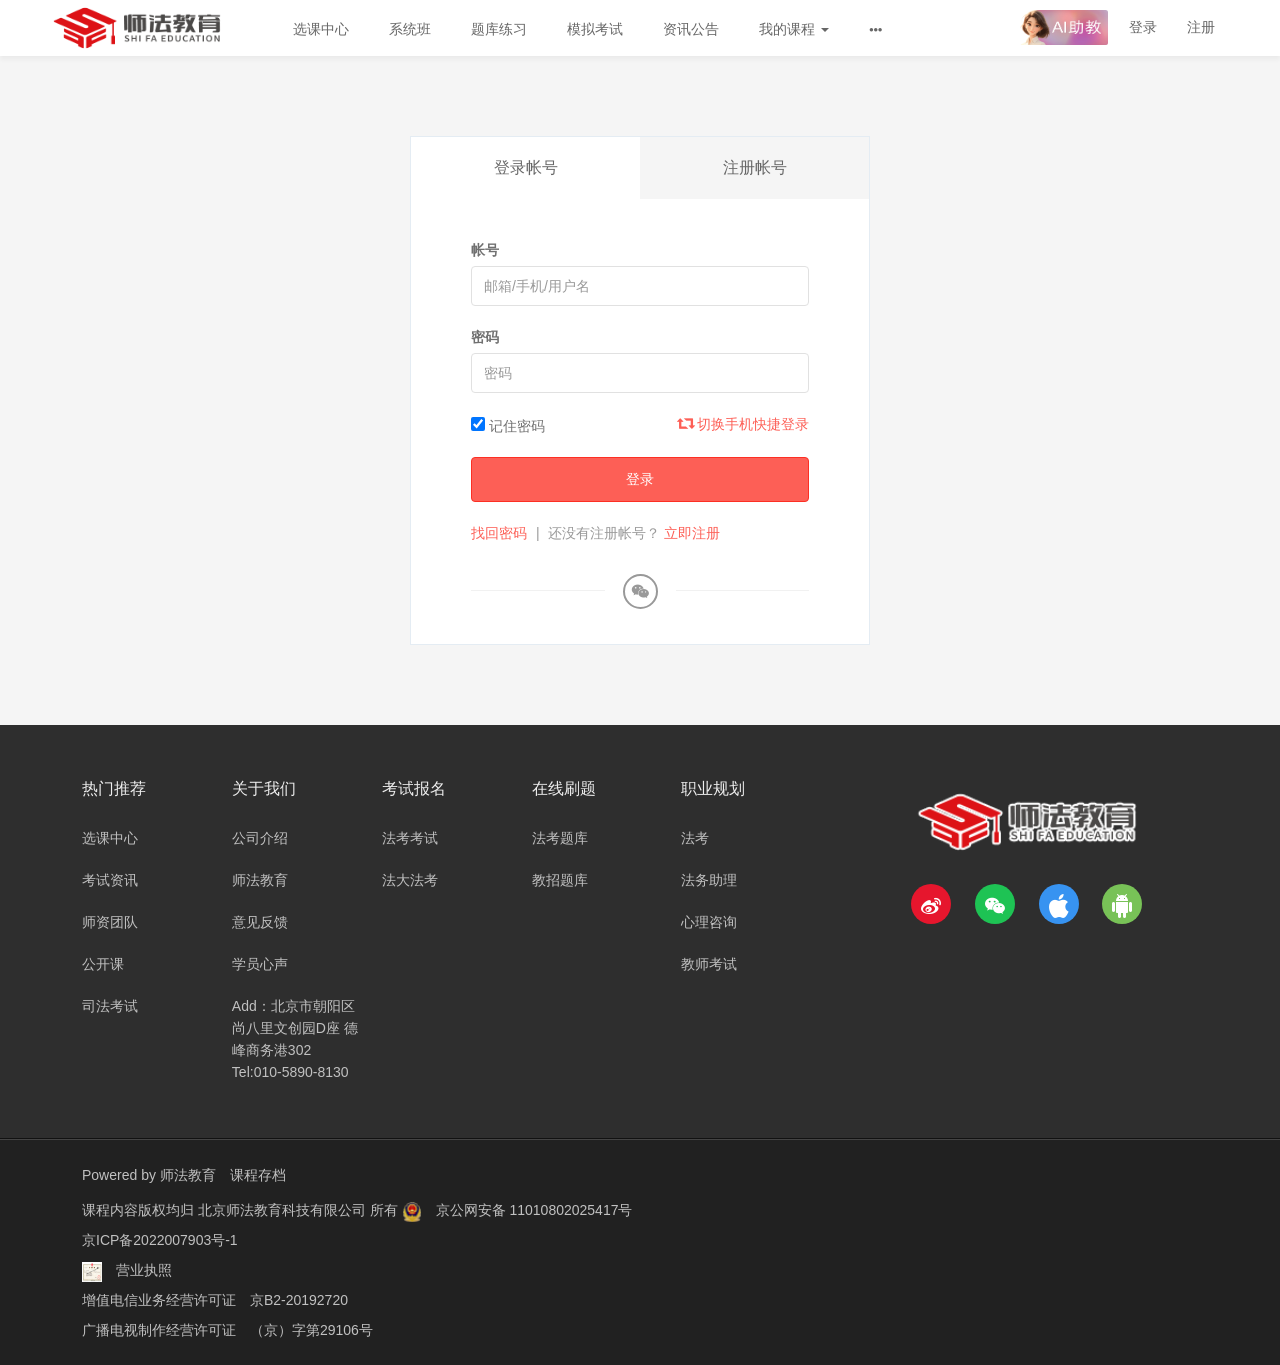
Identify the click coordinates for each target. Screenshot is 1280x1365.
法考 (695, 838)
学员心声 (260, 964)
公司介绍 (260, 838)
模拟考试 (595, 29)
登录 (1143, 27)
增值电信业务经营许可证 (159, 1300)
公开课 (103, 964)
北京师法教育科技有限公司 (284, 1210)
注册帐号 (755, 167)
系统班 (410, 29)
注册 (1201, 27)
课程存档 (258, 1175)
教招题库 (560, 880)
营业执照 (144, 1270)
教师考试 (709, 964)
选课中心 (321, 29)
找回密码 (499, 533)
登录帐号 (526, 167)
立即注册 (692, 533)
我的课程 (794, 29)
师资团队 (110, 922)
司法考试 (110, 1006)
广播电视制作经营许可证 (159, 1330)
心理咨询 (709, 922)
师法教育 (260, 880)
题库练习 (499, 29)
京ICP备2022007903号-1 (160, 1240)
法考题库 (560, 838)
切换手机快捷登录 (744, 424)
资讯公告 (691, 29)
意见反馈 (260, 922)
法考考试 (410, 838)
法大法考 (410, 880)
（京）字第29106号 (311, 1330)
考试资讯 (110, 880)
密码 (485, 337)
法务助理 (709, 880)
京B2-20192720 (299, 1300)
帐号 (485, 250)
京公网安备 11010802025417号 (534, 1210)
